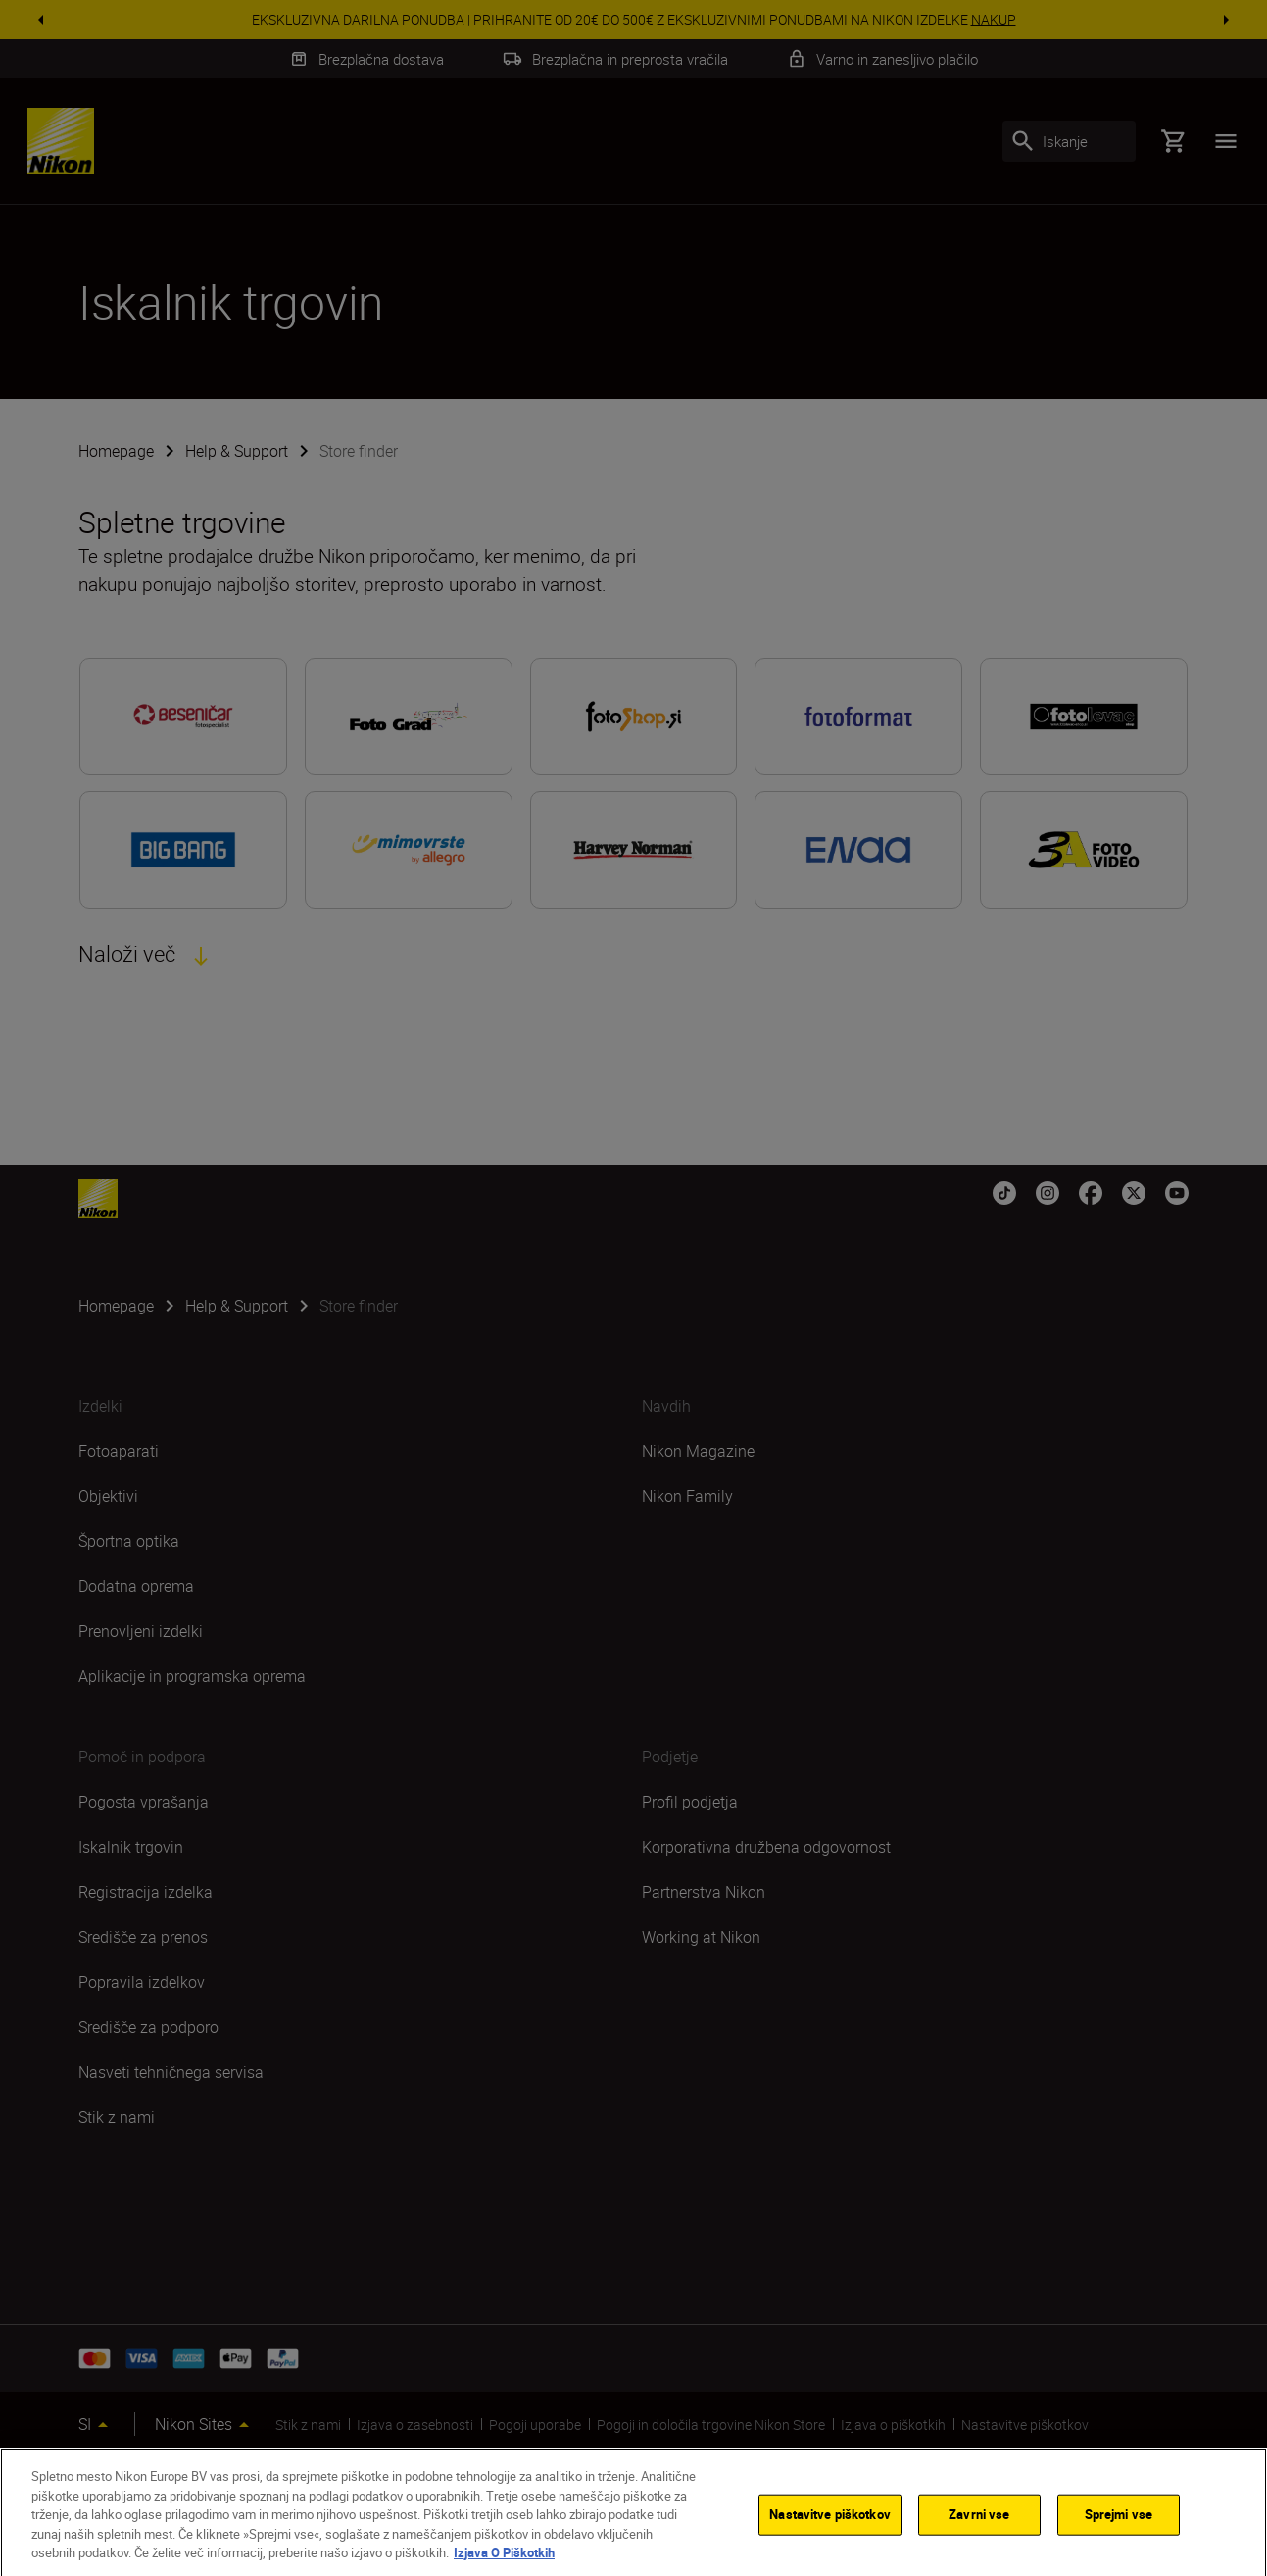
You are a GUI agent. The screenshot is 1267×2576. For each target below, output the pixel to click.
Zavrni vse (979, 2530)
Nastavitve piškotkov (830, 2530)
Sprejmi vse (1118, 2530)
